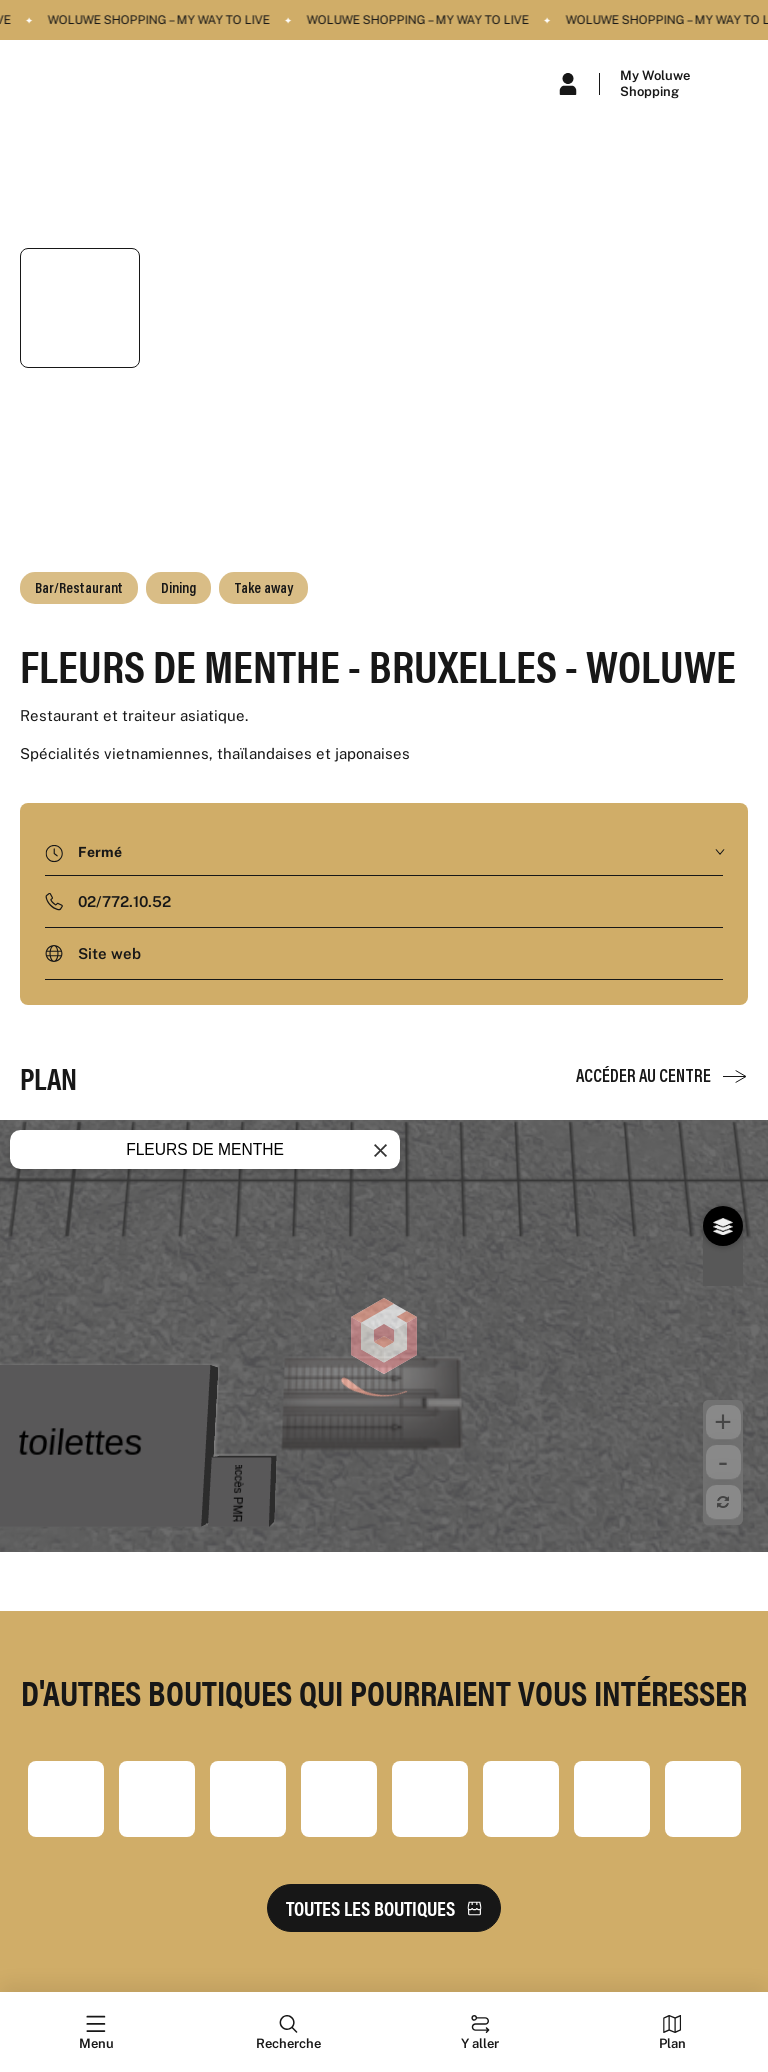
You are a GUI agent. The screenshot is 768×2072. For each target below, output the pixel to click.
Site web (109, 953)
